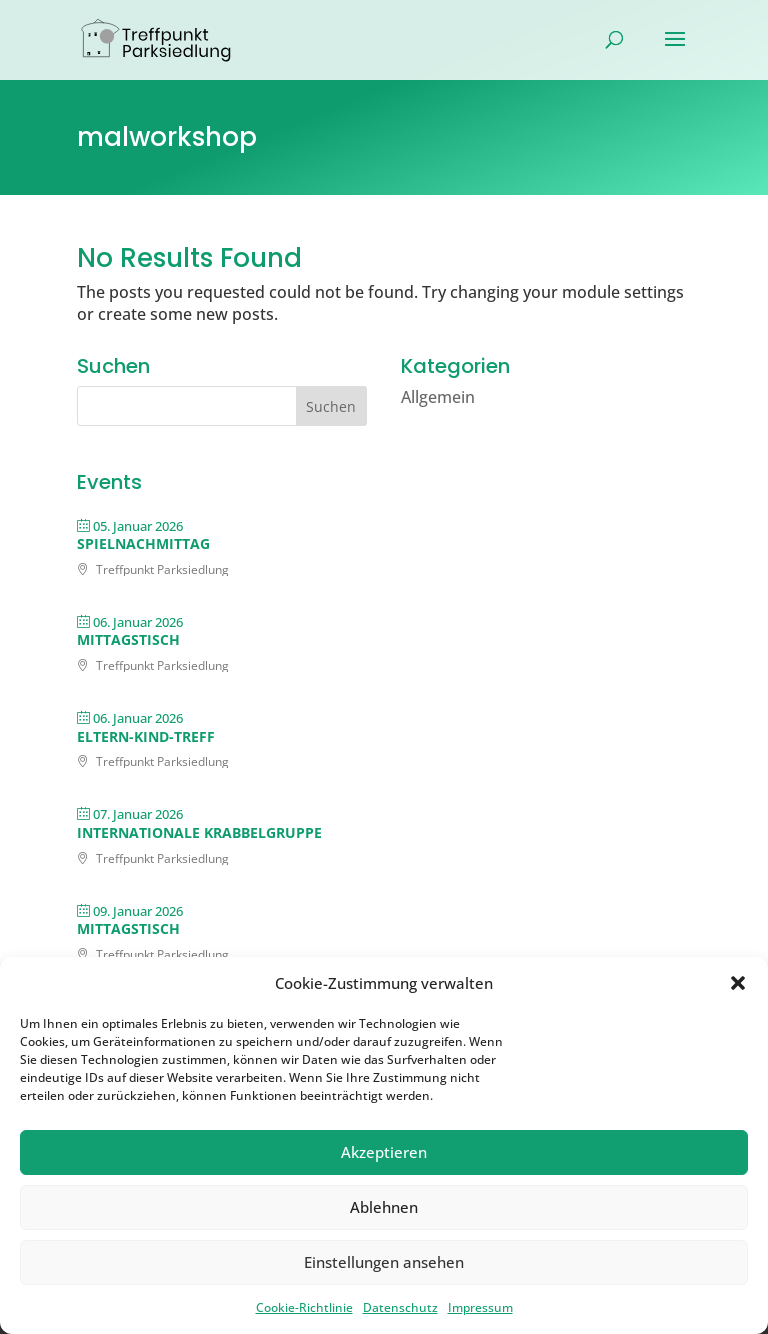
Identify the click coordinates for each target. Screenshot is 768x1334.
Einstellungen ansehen (384, 1262)
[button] (738, 983)
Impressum (480, 1307)
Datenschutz (400, 1307)
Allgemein (438, 397)
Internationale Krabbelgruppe (199, 832)
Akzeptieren (384, 1152)
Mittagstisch (128, 639)
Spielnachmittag (143, 543)
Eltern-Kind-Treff (146, 736)
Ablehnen (384, 1207)
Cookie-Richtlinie (304, 1307)
